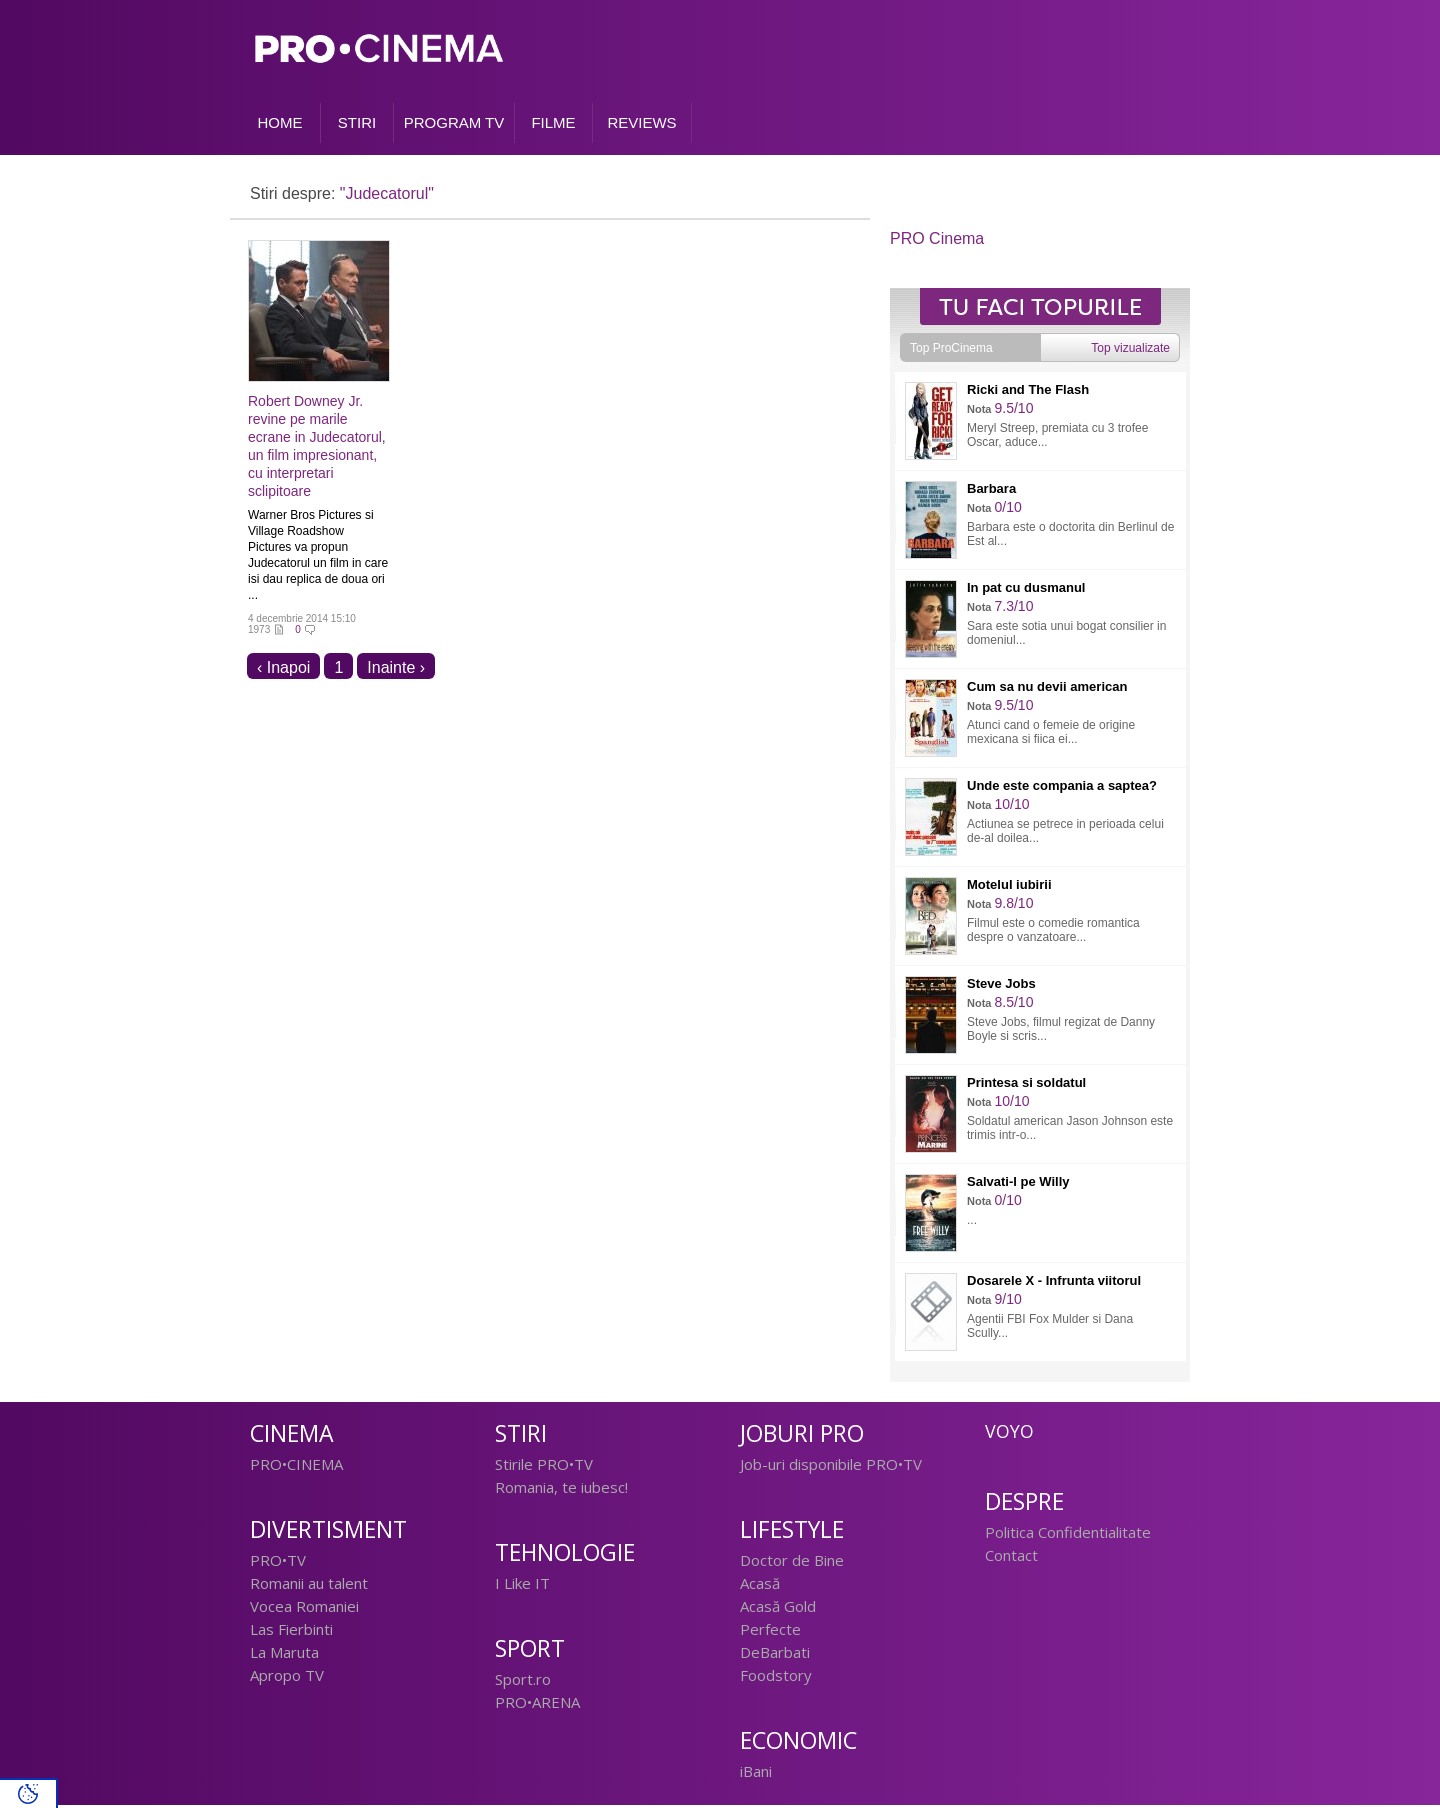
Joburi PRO (802, 1436)
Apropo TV (287, 1678)
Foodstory (776, 1678)
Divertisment (328, 1532)
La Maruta (284, 1655)
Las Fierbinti (291, 1632)
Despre (1024, 1504)
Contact (1011, 1558)
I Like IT (522, 1586)
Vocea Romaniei (304, 1609)
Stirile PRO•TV (544, 1467)
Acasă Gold (778, 1609)
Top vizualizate (1130, 351)
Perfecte (770, 1632)
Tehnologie (565, 1555)
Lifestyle (792, 1532)
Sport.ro (523, 1682)
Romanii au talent (309, 1586)
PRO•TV (278, 1563)
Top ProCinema (951, 351)
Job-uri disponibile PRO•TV (831, 1467)
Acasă (760, 1586)
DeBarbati (775, 1655)
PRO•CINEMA (296, 1467)
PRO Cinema (937, 241)
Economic (798, 1743)
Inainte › (396, 670)
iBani (756, 1774)
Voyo (1009, 1434)
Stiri (521, 1436)
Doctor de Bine (792, 1563)
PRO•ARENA (537, 1705)
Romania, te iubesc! (561, 1490)
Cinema (292, 1436)
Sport (530, 1651)
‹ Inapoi (283, 670)
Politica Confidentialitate (1068, 1535)
